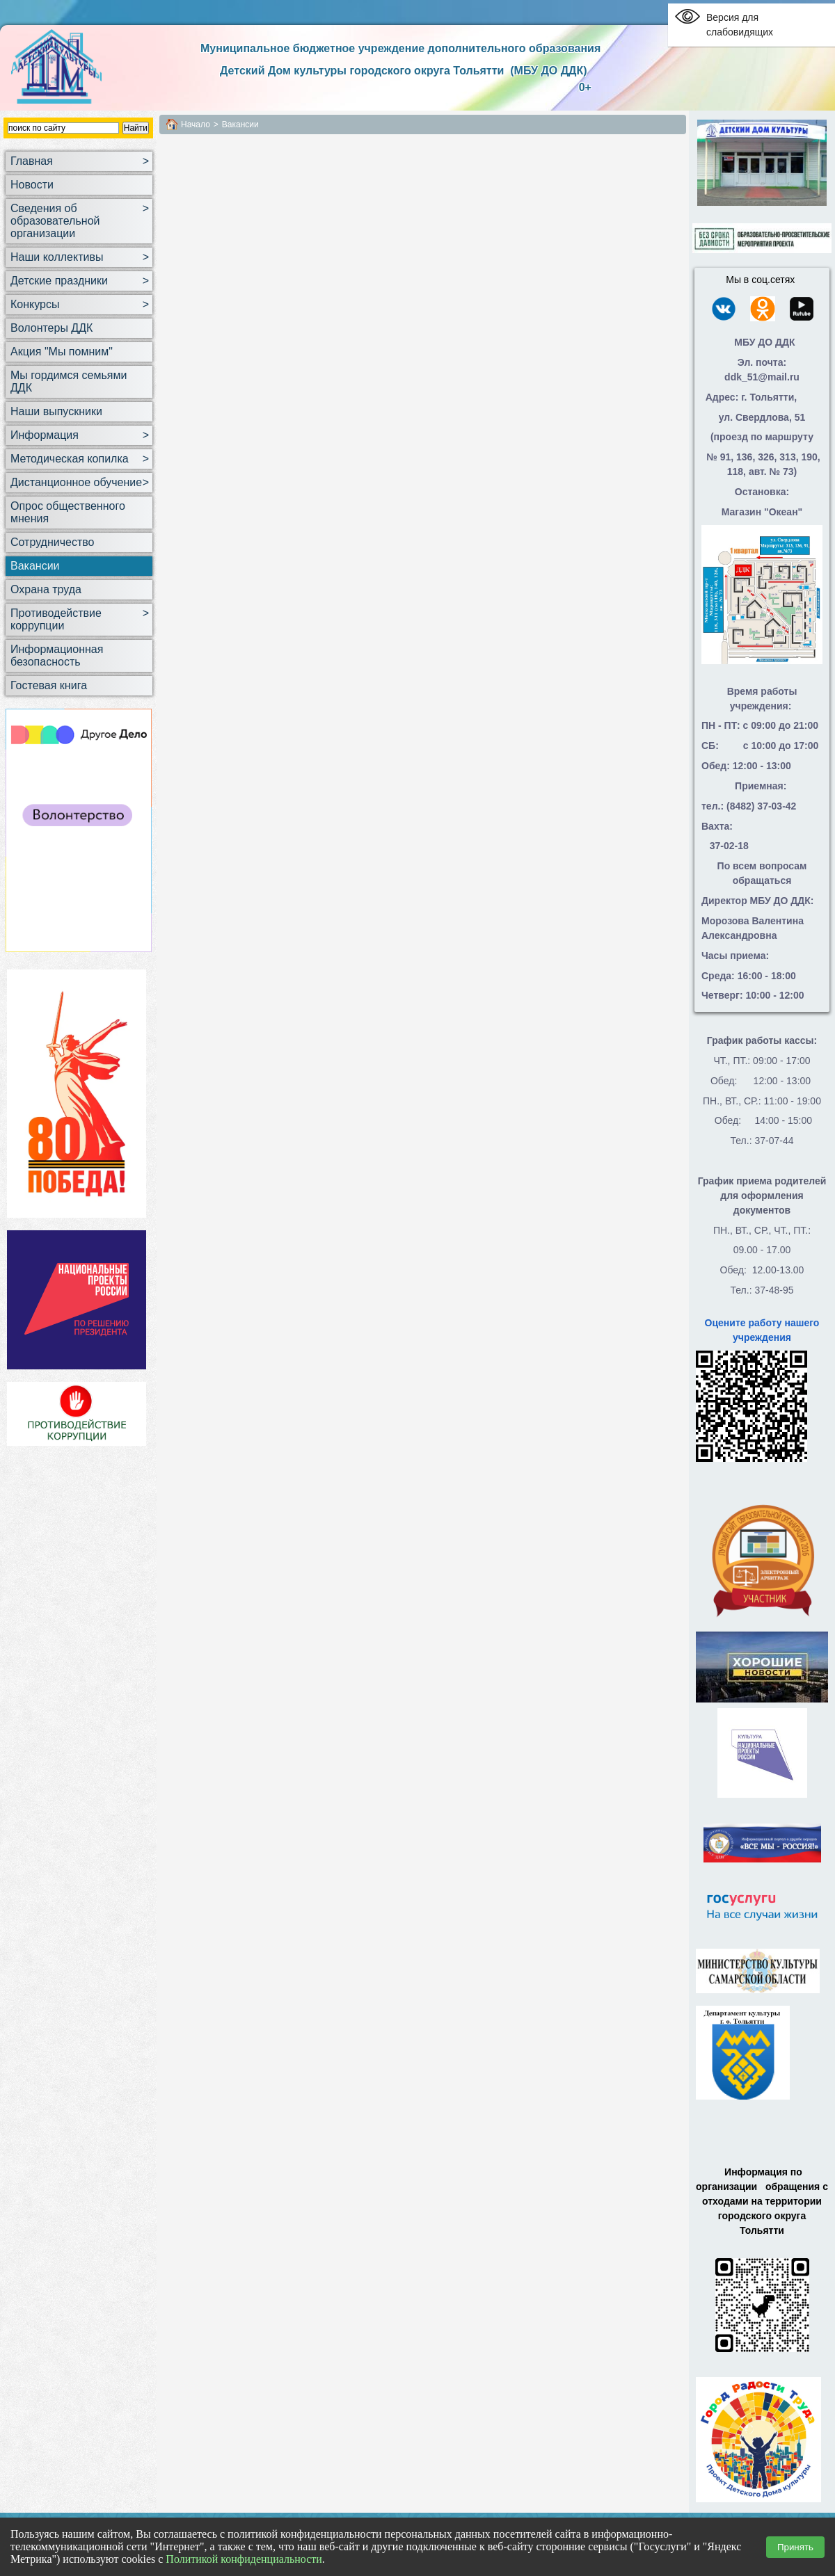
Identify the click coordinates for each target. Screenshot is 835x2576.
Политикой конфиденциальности (244, 2559)
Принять (795, 2547)
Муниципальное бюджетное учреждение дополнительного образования (400, 48)
